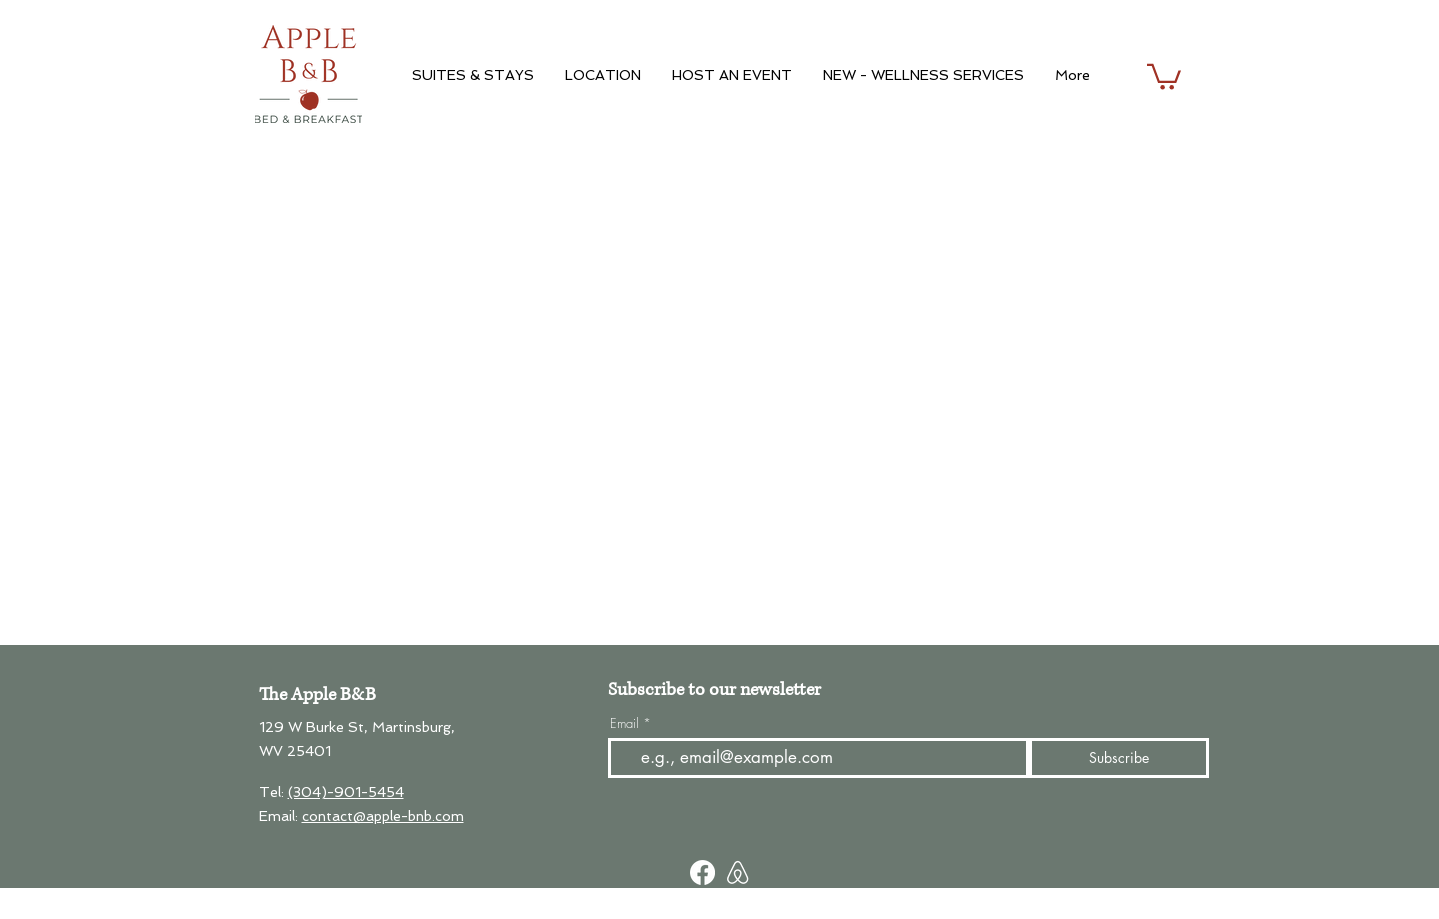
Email (624, 723)
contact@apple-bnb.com (383, 816)
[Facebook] (702, 872)
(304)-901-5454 (346, 792)
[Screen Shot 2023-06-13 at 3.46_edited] (737, 872)
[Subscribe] (1119, 758)
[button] (1164, 75)
